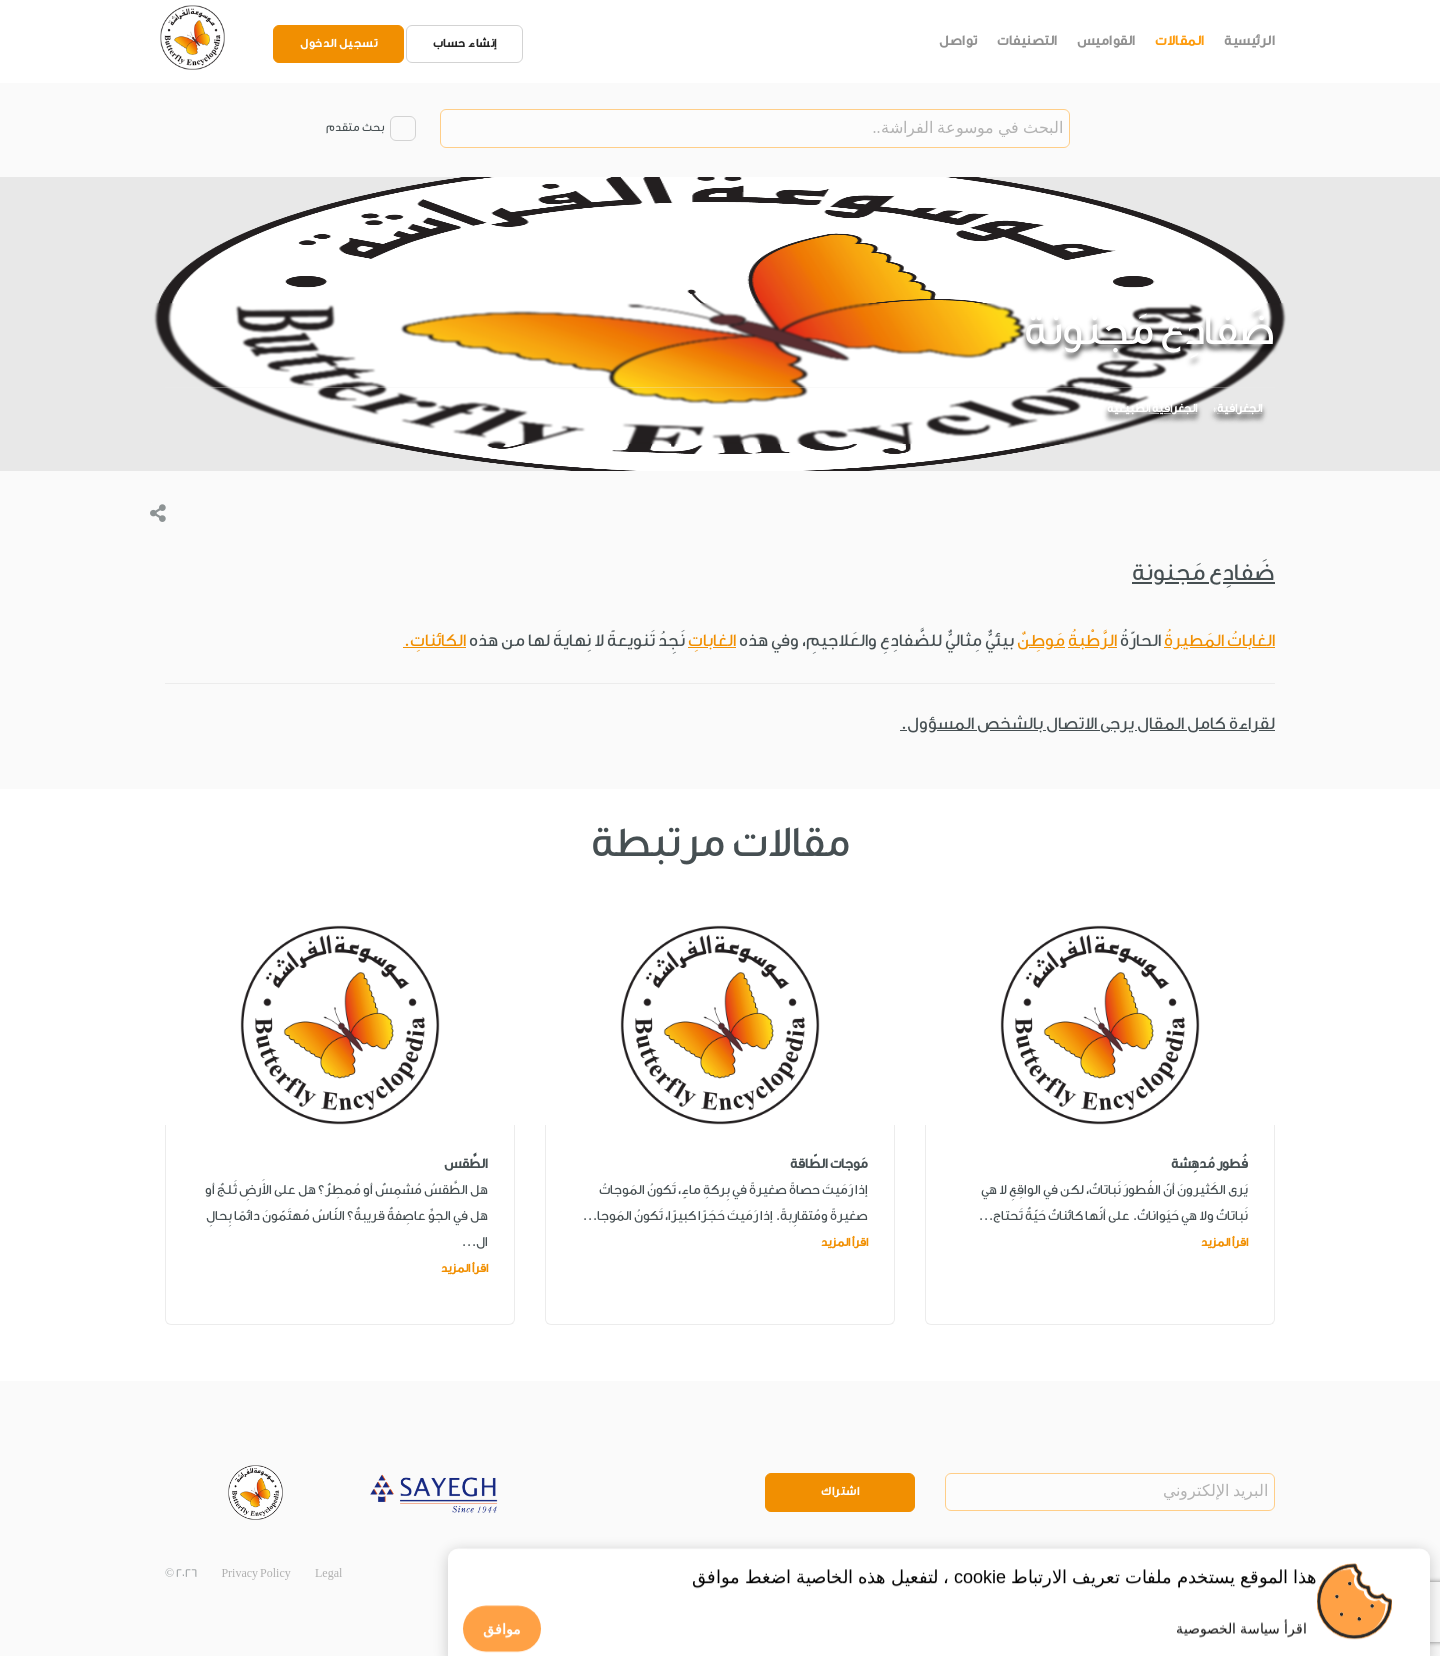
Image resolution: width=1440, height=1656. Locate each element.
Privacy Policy (255, 1573)
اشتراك (840, 1491)
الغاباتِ (712, 640)
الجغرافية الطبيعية (1152, 409)
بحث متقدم (355, 128)
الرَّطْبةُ (1092, 640)
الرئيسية (1249, 40)
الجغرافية (1239, 409)
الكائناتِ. (434, 640)
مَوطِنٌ (1041, 640)
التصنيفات (1027, 40)
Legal (328, 1573)
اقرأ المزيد (1224, 1242)
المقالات (1180, 40)
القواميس (1106, 40)
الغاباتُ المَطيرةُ (1219, 640)
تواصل (958, 40)
